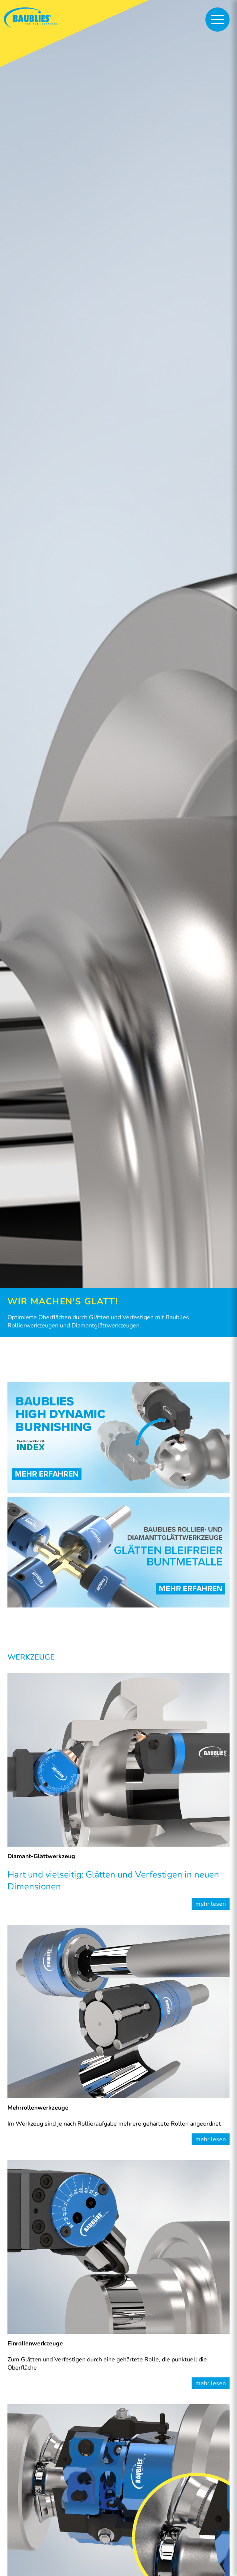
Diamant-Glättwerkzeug (41, 1856)
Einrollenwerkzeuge (35, 2343)
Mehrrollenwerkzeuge (37, 2108)
